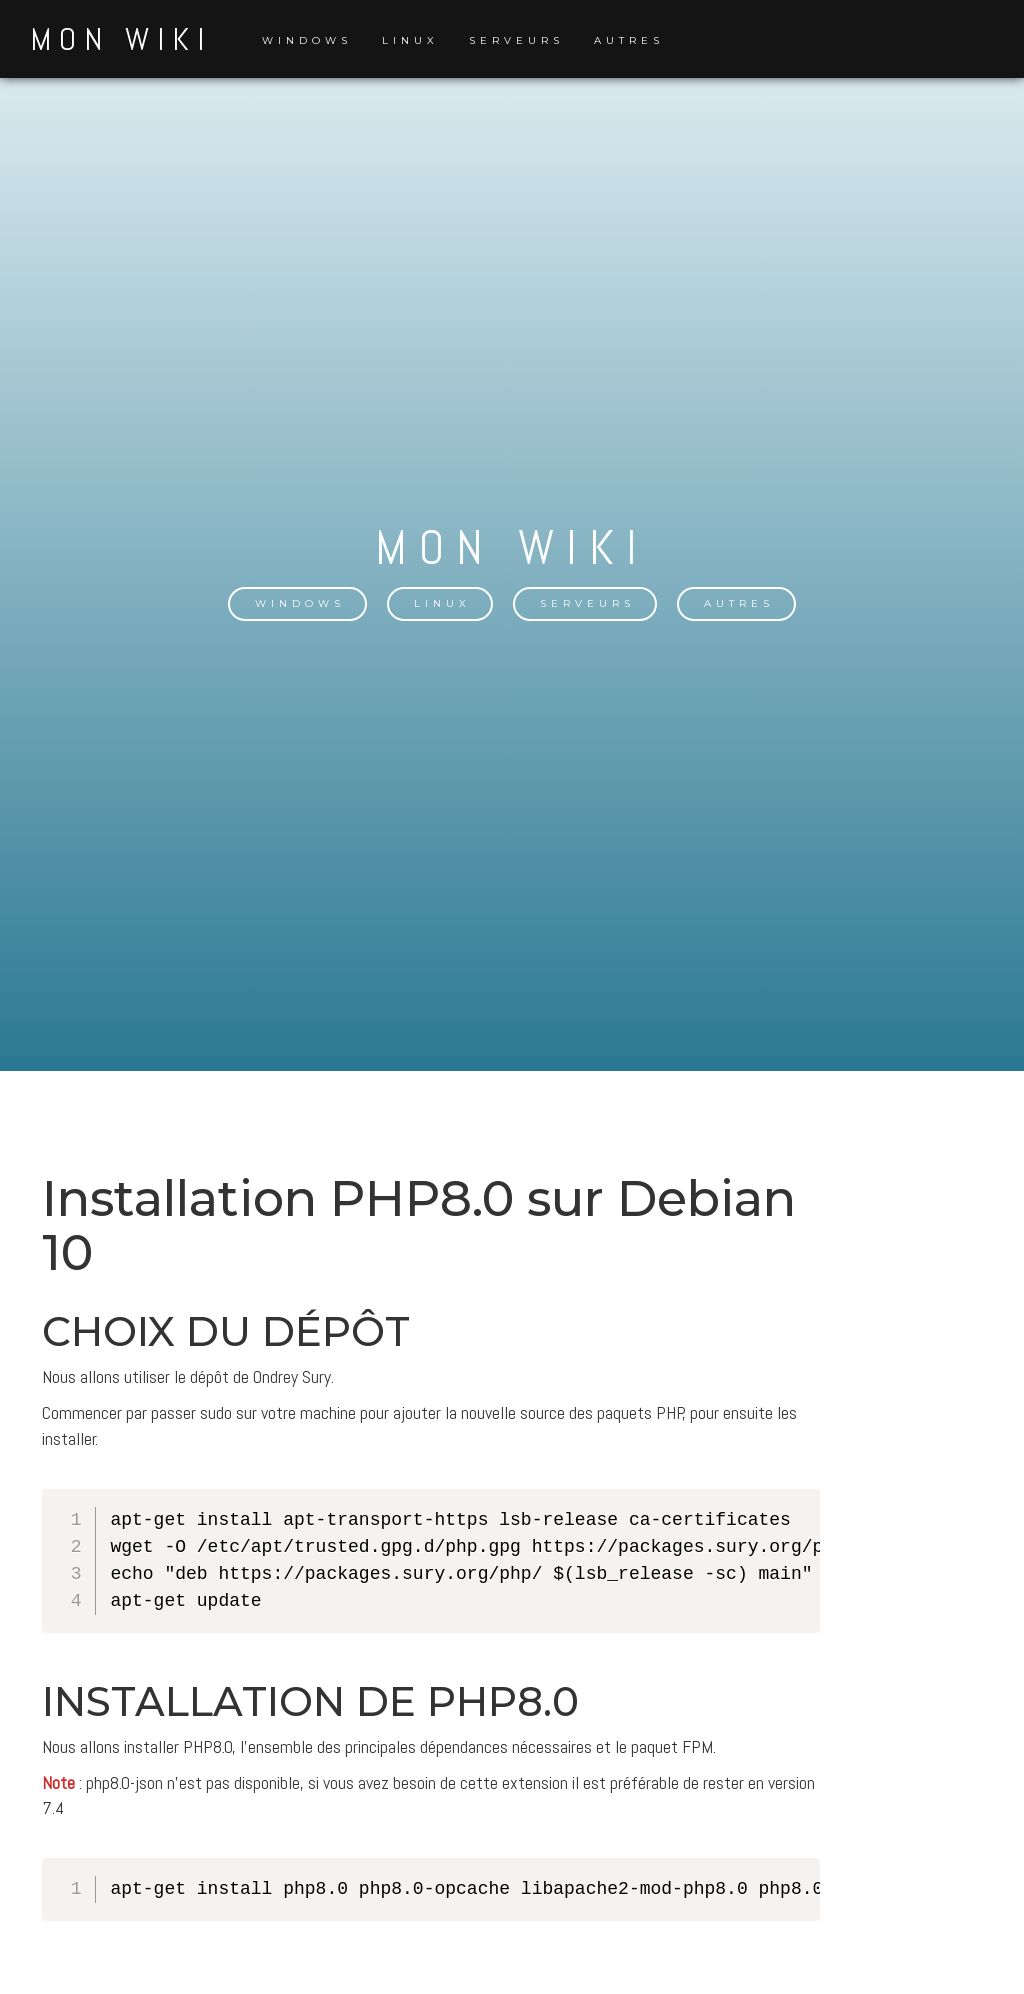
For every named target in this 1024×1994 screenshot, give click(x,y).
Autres (629, 40)
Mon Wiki (121, 39)
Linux (410, 40)
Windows (307, 40)
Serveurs (516, 40)
